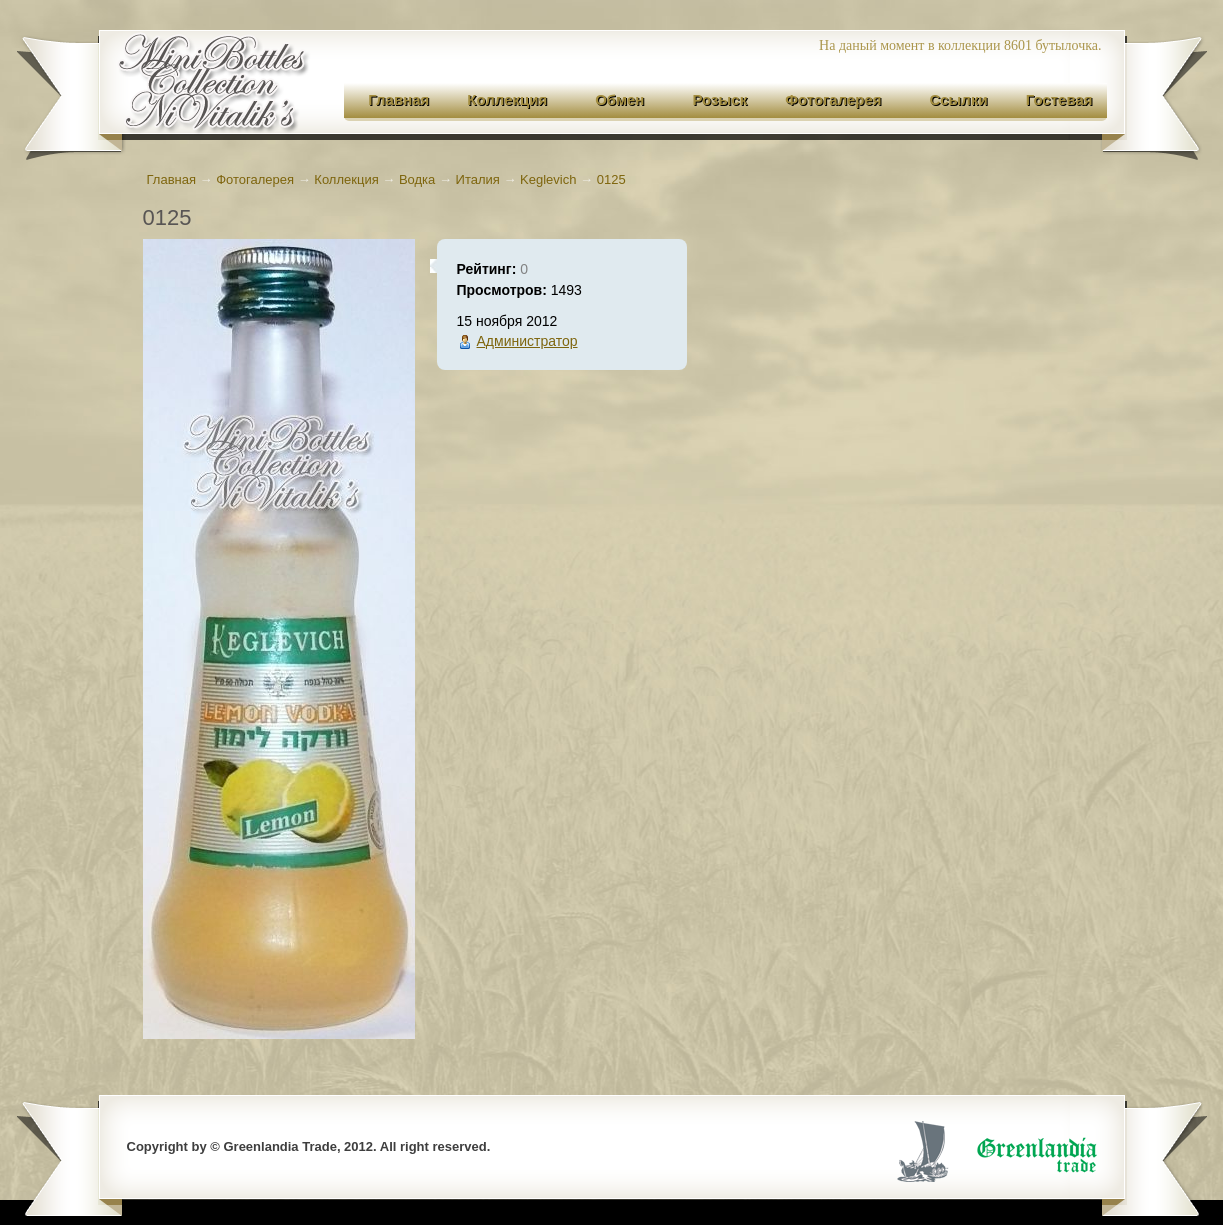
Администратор (527, 341)
